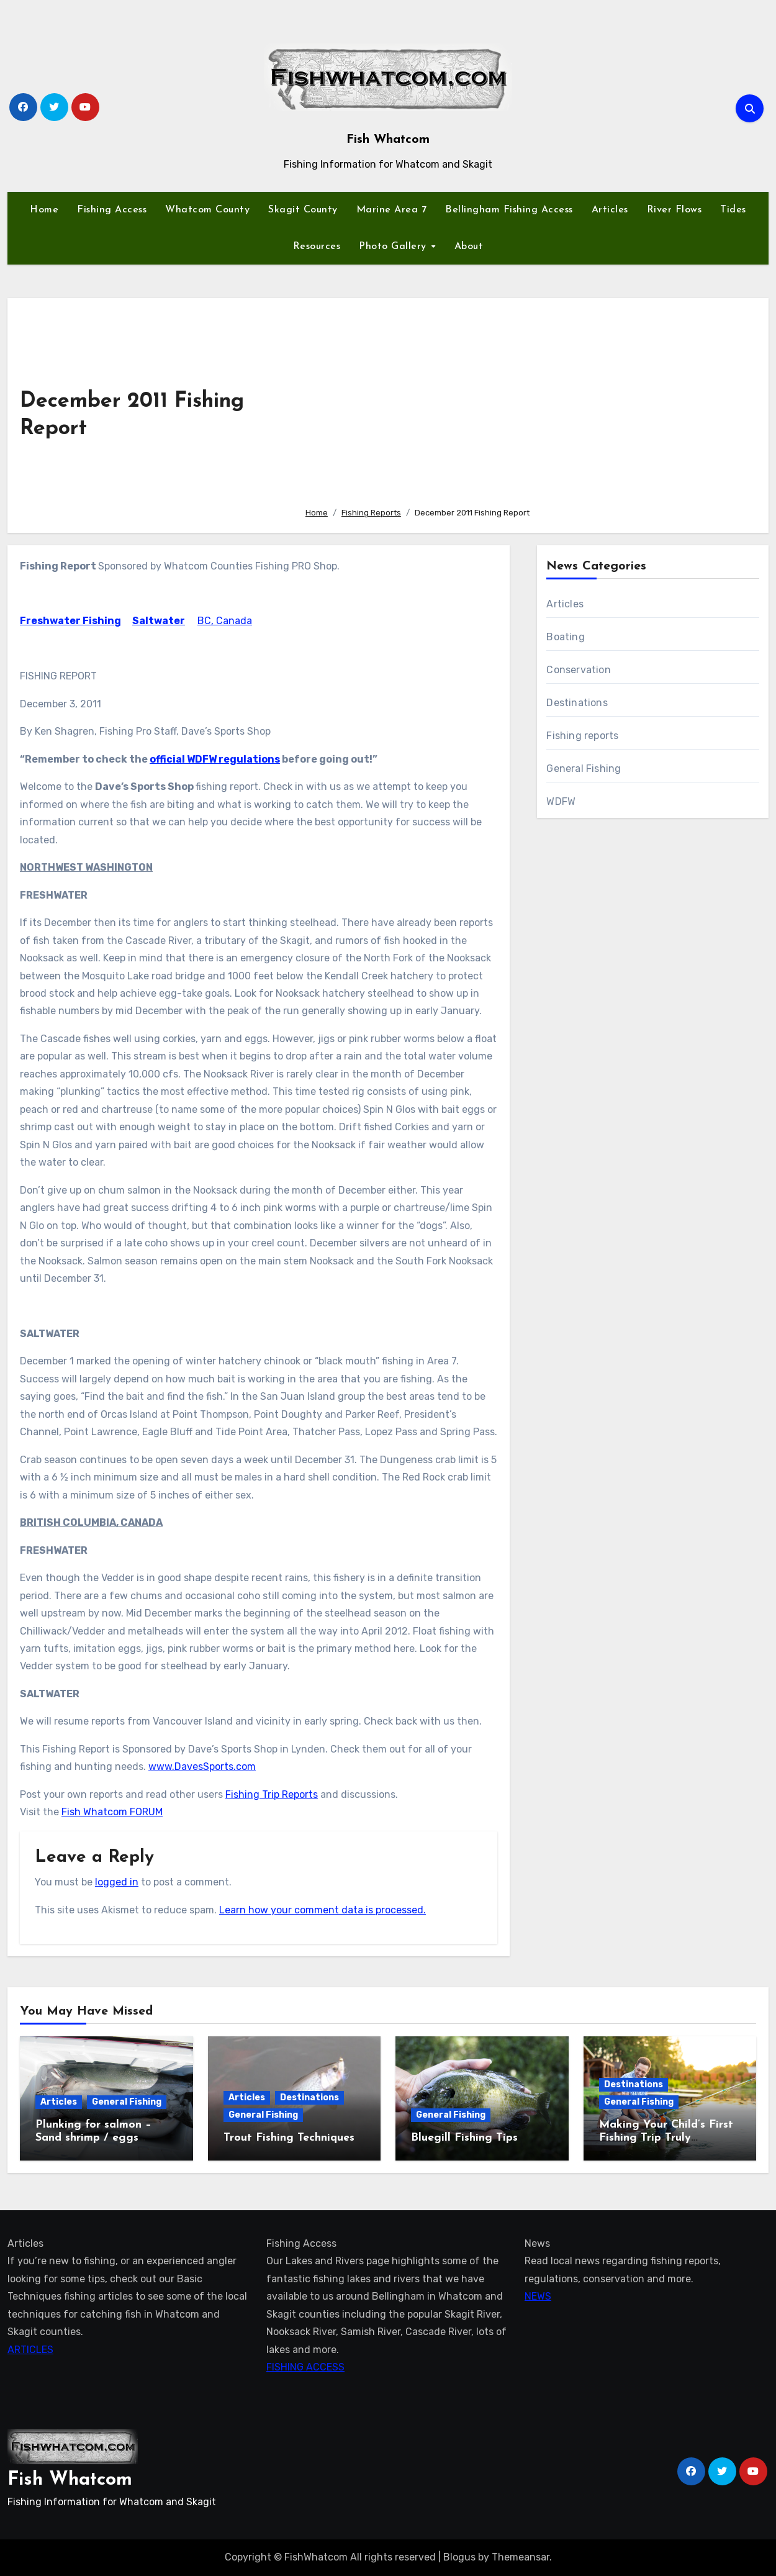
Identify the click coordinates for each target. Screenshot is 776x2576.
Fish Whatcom (388, 140)
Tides (733, 210)
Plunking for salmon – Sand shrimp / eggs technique (93, 2138)
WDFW (560, 801)
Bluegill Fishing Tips (464, 2138)
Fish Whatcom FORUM (112, 1812)
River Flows (674, 210)
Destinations (576, 703)
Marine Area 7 (391, 210)
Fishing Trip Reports (271, 1794)
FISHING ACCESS (305, 2367)
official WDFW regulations (215, 759)
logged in (116, 1882)
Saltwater (158, 621)
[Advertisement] (527, 404)
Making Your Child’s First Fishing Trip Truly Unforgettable (666, 2138)
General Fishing (583, 768)
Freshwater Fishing (70, 621)
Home (44, 210)
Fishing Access (112, 210)
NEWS (538, 2296)
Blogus (459, 2557)
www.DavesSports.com (202, 1766)
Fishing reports (582, 736)
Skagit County (303, 210)
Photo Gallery (394, 247)
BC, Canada (224, 621)
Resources (317, 247)
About (469, 247)
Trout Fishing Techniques (288, 2138)
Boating (565, 637)
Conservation (578, 670)
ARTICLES (30, 2350)
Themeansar (520, 2557)
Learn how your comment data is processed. (322, 1910)
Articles (610, 210)
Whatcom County (207, 210)
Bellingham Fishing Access (509, 210)
